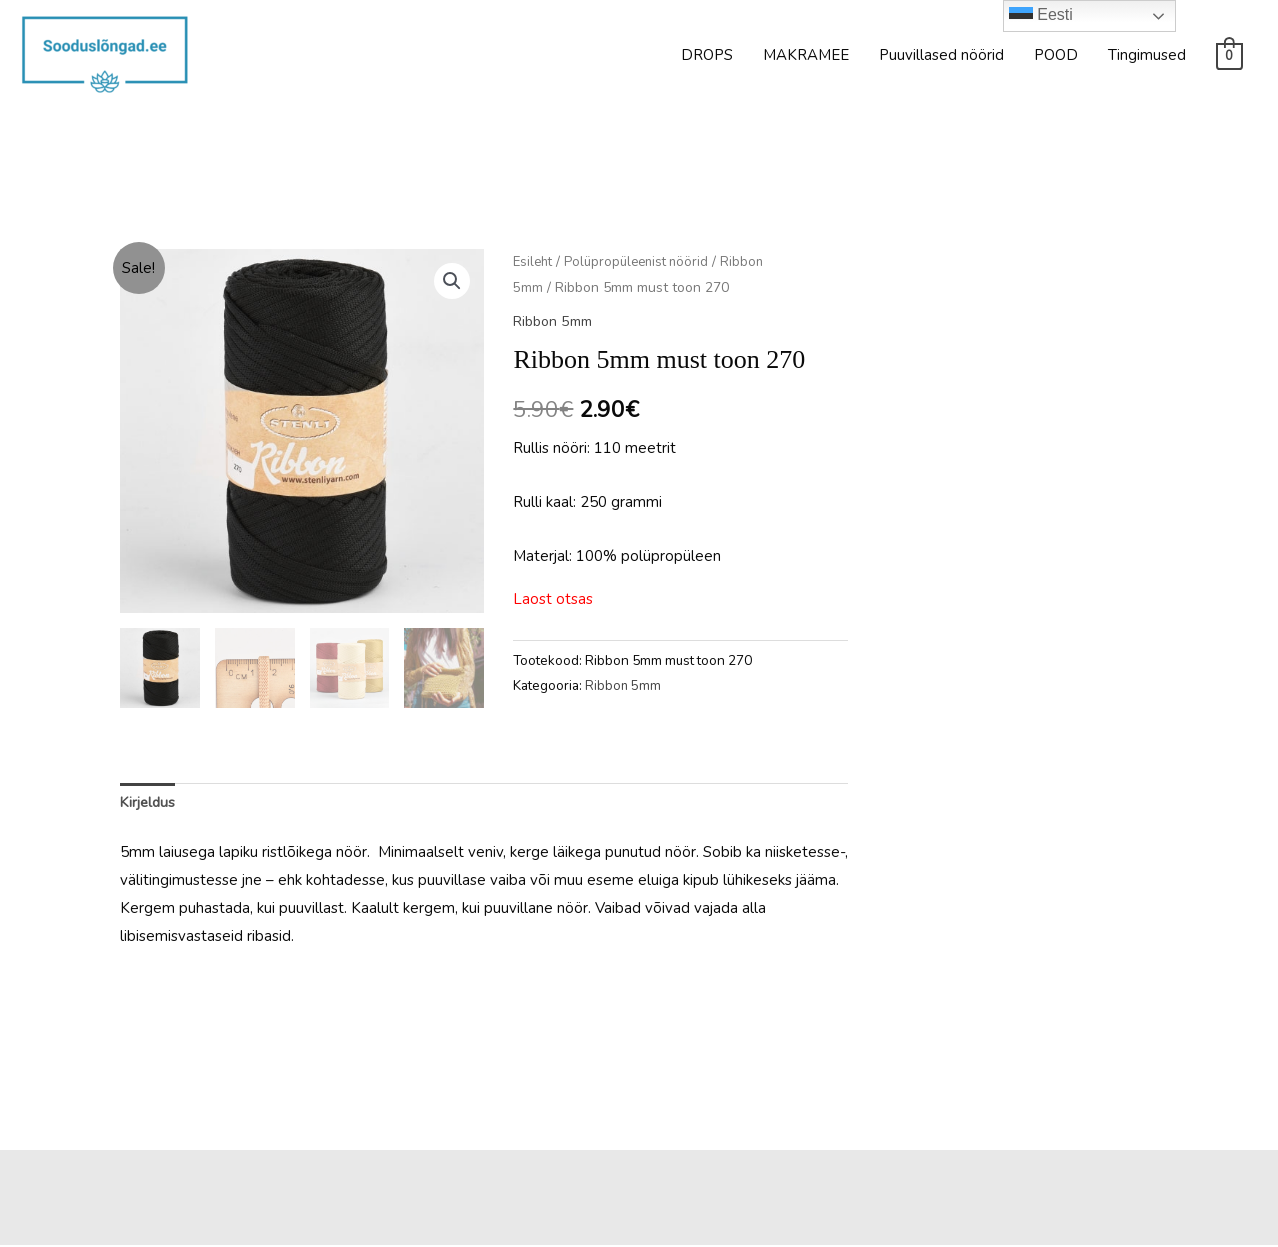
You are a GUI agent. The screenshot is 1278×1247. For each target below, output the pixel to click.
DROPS (707, 55)
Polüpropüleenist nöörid (644, 261)
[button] (451, 282)
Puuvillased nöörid (941, 55)
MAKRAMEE (806, 55)
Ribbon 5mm (556, 321)
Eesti (1041, 16)
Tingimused (1147, 55)
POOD (1056, 55)
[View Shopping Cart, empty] (1229, 55)
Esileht (534, 261)
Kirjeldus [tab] (149, 804)
